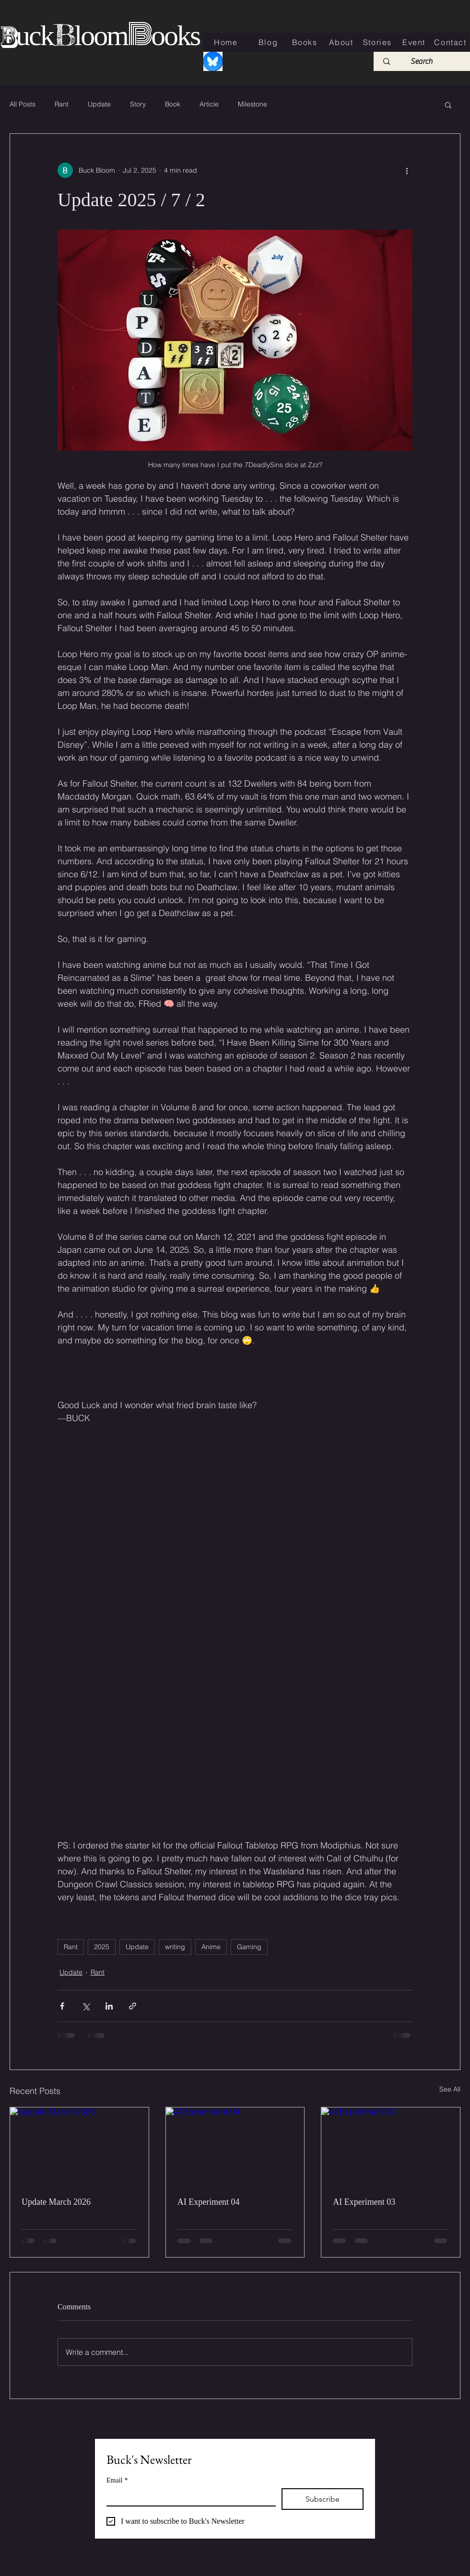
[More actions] (406, 170)
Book (172, 104)
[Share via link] (132, 2006)
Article (209, 104)
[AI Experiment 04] (235, 2146)
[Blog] (269, 42)
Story (138, 104)
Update (99, 104)
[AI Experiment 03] (390, 2146)
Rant (62, 104)
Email (117, 2480)
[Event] (415, 42)
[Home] (227, 42)
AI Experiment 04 (208, 2202)
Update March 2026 (56, 2202)
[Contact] (451, 42)
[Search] (421, 61)
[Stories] (378, 42)
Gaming (249, 1946)
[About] (342, 42)
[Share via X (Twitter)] (85, 2006)
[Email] (188, 2496)
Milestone (252, 104)
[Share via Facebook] (62, 2006)
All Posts (22, 104)
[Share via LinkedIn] (109, 2006)
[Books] (305, 42)
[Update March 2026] (79, 2146)
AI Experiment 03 (364, 2202)
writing (175, 1946)
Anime (211, 1946)
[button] (448, 104)
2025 (101, 1946)
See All (449, 2089)
